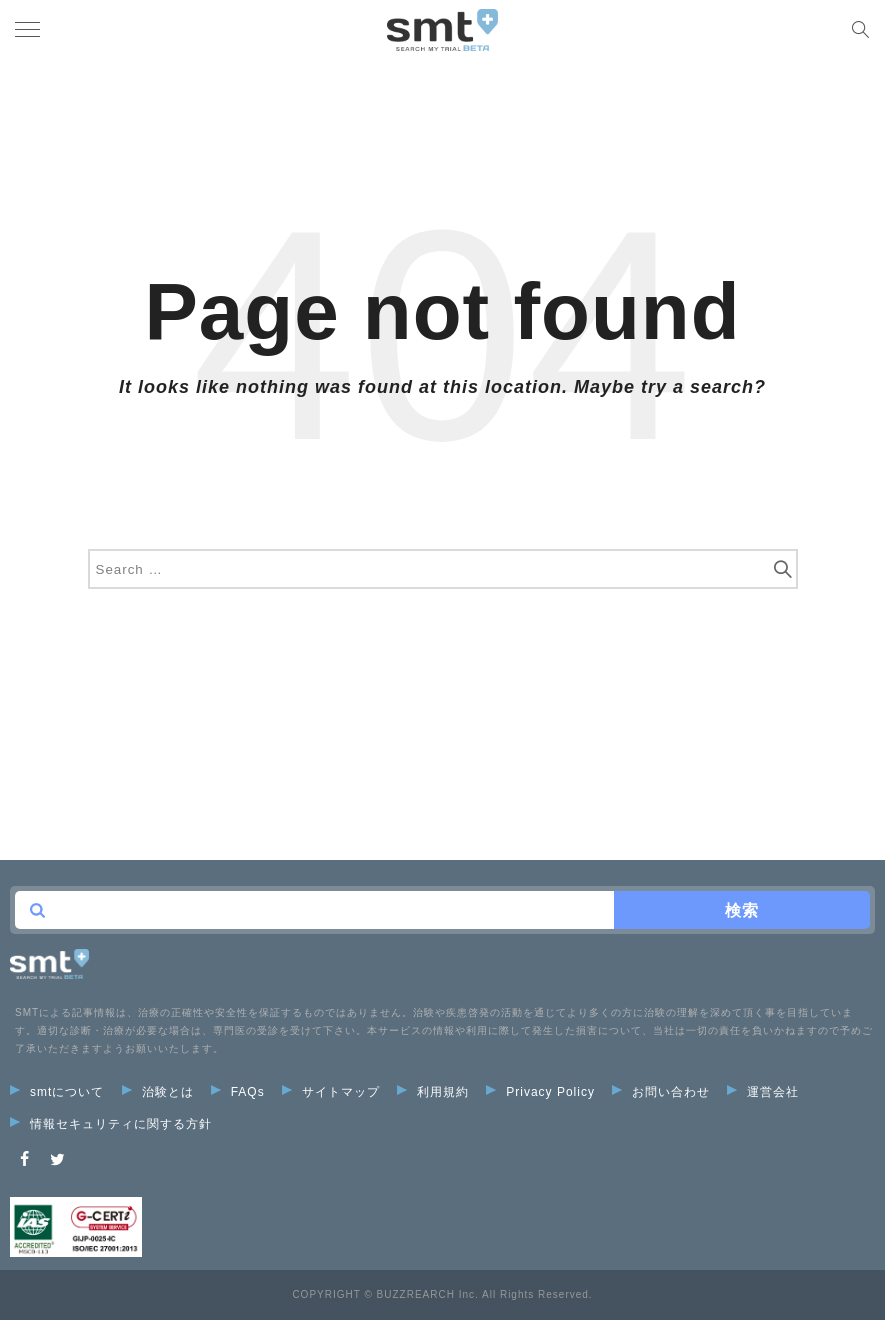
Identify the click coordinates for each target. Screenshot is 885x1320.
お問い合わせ (661, 1092)
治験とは (158, 1092)
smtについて (57, 1092)
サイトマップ (331, 1092)
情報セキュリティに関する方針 (111, 1124)
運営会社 (763, 1092)
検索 (742, 910)
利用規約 (433, 1092)
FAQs (238, 1092)
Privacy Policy (540, 1092)
